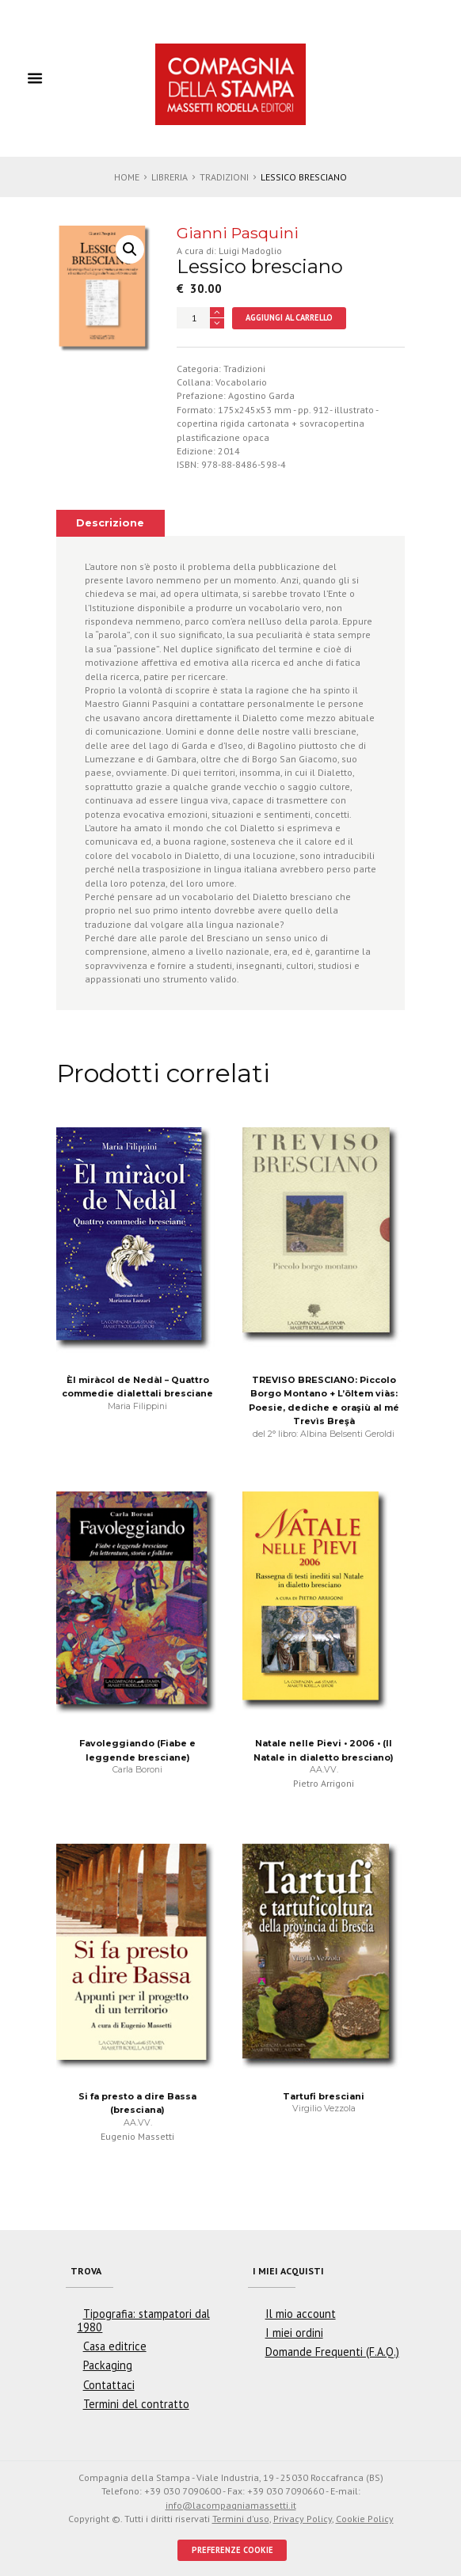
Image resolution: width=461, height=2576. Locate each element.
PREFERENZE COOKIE (232, 2549)
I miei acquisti (288, 2271)
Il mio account (300, 2313)
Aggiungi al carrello (289, 317)
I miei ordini (294, 2332)
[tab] (110, 523)
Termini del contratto (136, 2403)
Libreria (169, 177)
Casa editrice (115, 2346)
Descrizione (110, 523)
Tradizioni (224, 177)
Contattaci (109, 2384)
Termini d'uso (240, 2519)
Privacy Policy (302, 2519)
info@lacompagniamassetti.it (231, 2505)
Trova (85, 2271)
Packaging (107, 2365)
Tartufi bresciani (323, 2096)
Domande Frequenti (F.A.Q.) (332, 2351)
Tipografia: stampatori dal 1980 (143, 2320)
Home (126, 177)
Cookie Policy (365, 2519)
